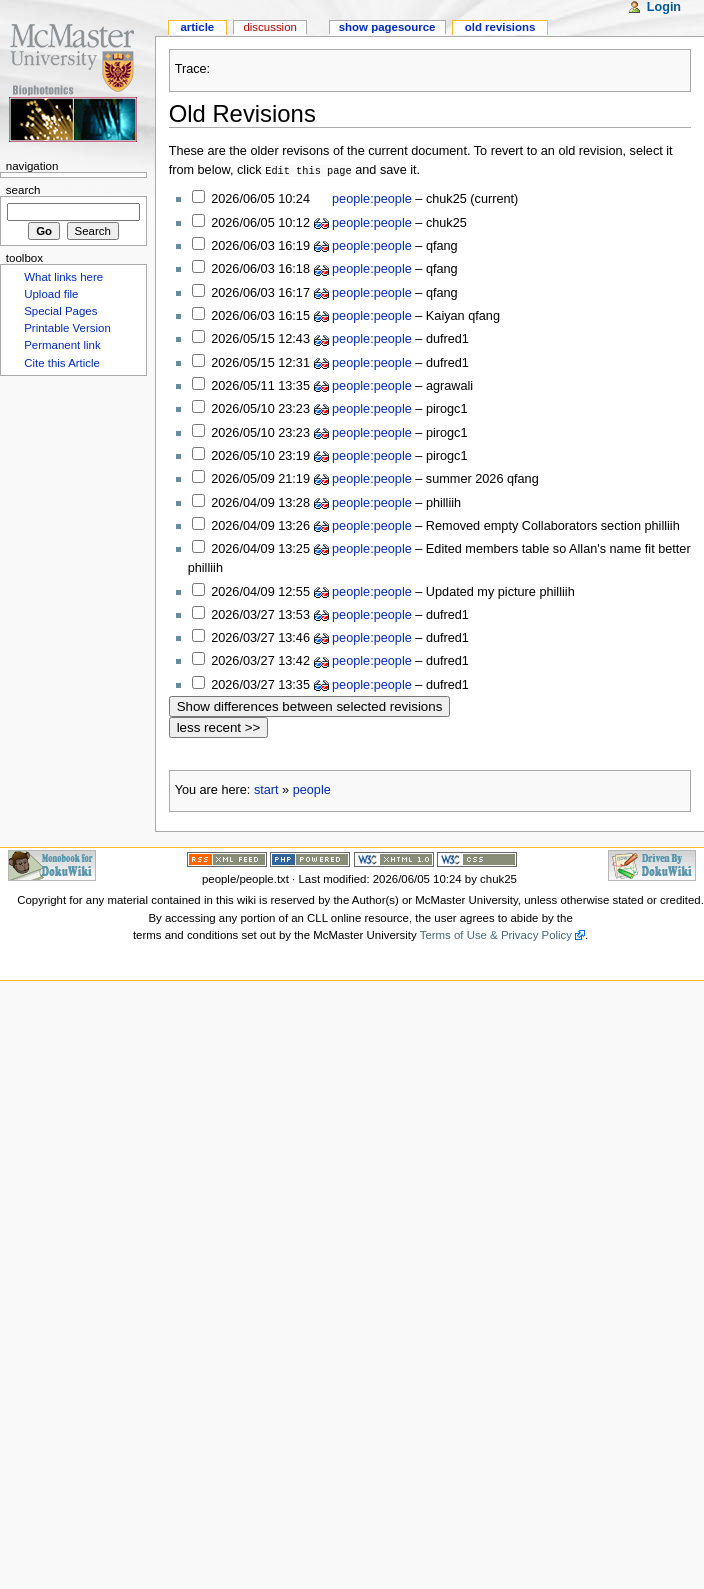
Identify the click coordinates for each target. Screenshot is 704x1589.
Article (197, 27)
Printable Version (67, 328)
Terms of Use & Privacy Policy (496, 934)
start (266, 789)
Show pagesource (387, 27)
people (312, 789)
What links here (63, 277)
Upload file (51, 294)
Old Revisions (242, 113)
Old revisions (500, 27)
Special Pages (60, 311)
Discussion (269, 27)
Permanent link (62, 345)
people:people (372, 198)
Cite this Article (62, 363)
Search (23, 190)
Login (664, 7)
